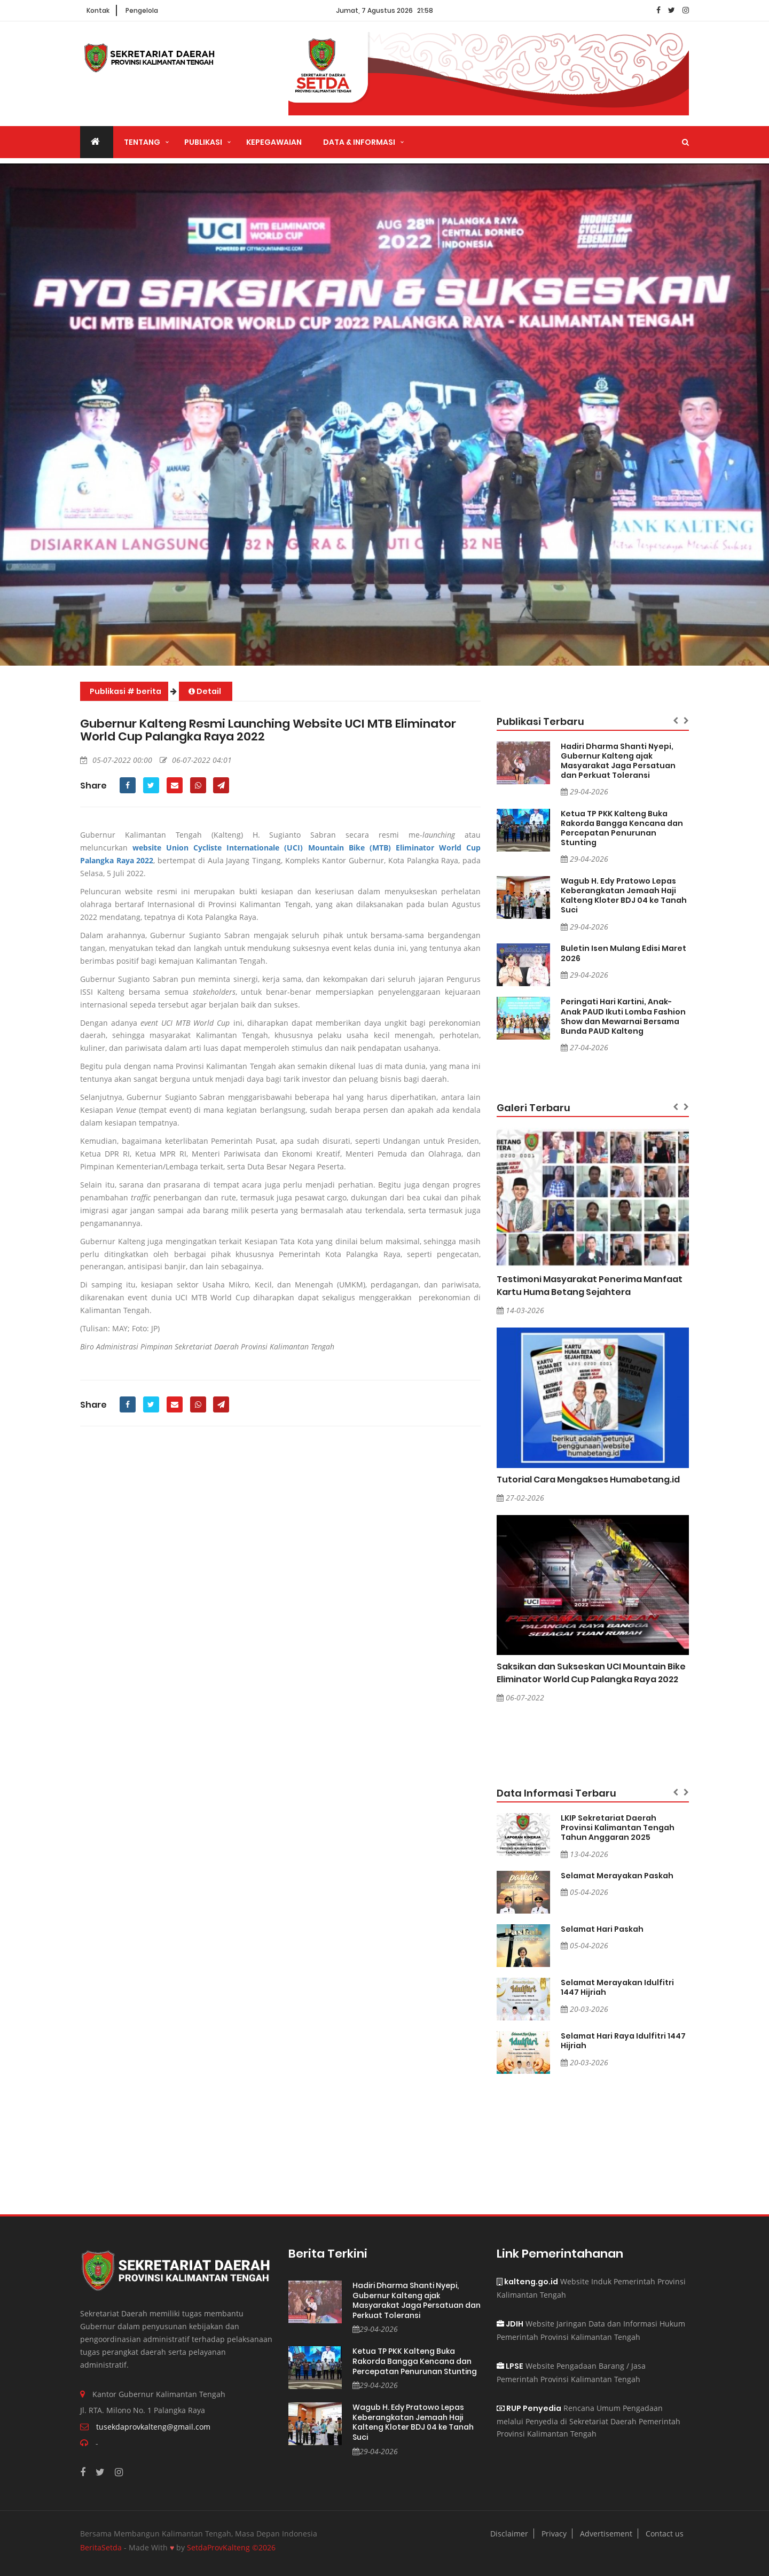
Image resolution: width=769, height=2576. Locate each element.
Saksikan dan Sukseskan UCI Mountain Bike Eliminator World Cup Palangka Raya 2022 (591, 1672)
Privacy (554, 2533)
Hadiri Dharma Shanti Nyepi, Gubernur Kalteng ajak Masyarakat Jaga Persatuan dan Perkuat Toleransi (618, 760)
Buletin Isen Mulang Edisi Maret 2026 (623, 953)
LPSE (510, 2366)
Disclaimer (509, 2533)
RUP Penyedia (529, 2408)
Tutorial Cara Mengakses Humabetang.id (588, 1479)
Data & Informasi (359, 142)
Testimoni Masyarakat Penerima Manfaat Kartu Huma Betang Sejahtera (589, 1285)
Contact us (665, 2533)
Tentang (142, 142)
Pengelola (141, 10)
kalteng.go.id (527, 2281)
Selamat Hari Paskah (602, 1929)
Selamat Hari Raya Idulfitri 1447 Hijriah (623, 2040)
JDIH (510, 2324)
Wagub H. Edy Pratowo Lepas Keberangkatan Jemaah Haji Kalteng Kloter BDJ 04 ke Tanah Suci (624, 895)
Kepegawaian (274, 142)
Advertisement (606, 2533)
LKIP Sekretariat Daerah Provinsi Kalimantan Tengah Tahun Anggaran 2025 (617, 1827)
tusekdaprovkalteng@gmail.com (153, 2427)
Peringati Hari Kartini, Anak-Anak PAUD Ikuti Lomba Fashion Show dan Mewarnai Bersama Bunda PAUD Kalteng (623, 1016)
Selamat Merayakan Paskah (617, 1875)
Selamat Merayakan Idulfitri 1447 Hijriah (617, 1987)
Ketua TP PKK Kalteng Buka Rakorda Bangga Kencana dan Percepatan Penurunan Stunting (622, 828)
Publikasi (203, 142)
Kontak (98, 10)
